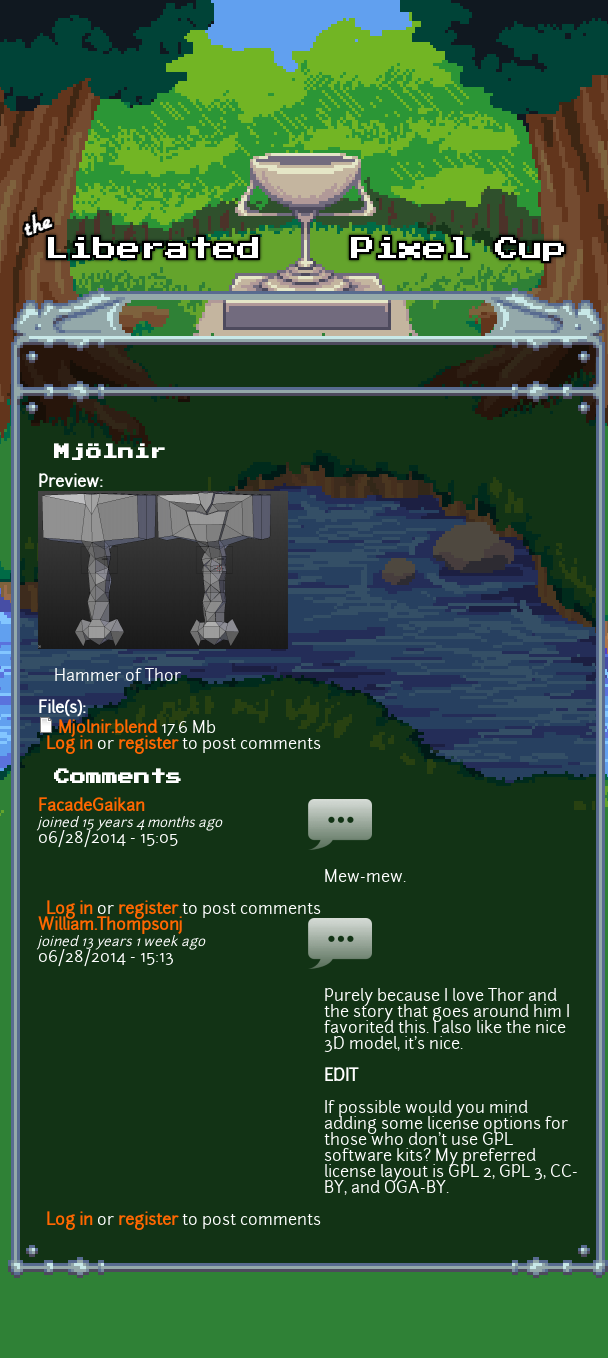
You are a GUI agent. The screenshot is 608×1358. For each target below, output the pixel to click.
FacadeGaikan (91, 807)
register (148, 745)
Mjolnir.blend (107, 729)
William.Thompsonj (110, 926)
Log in (69, 745)
